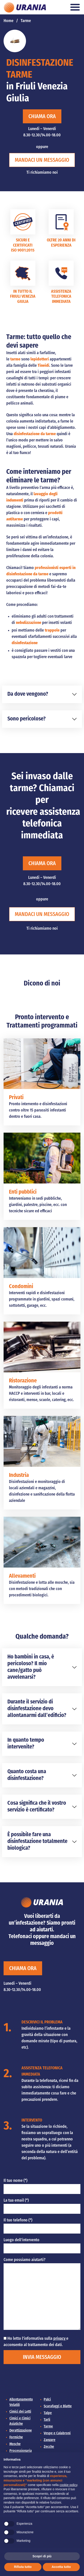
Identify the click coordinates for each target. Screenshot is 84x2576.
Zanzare (49, 2440)
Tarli (47, 2420)
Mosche (15, 2444)
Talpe (48, 2413)
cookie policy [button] (68, 2485)
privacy (59, 2339)
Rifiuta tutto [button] (23, 2567)
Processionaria (20, 2451)
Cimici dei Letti (20, 2412)
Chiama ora (42, 116)
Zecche (49, 2447)
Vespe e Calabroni (57, 2433)
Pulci (47, 2399)
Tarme (48, 2426)
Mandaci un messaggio (42, 160)
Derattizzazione (20, 2430)
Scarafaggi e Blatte (58, 2406)
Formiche (16, 2437)
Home (8, 21)
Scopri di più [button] (42, 2556)
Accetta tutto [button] (61, 2567)
